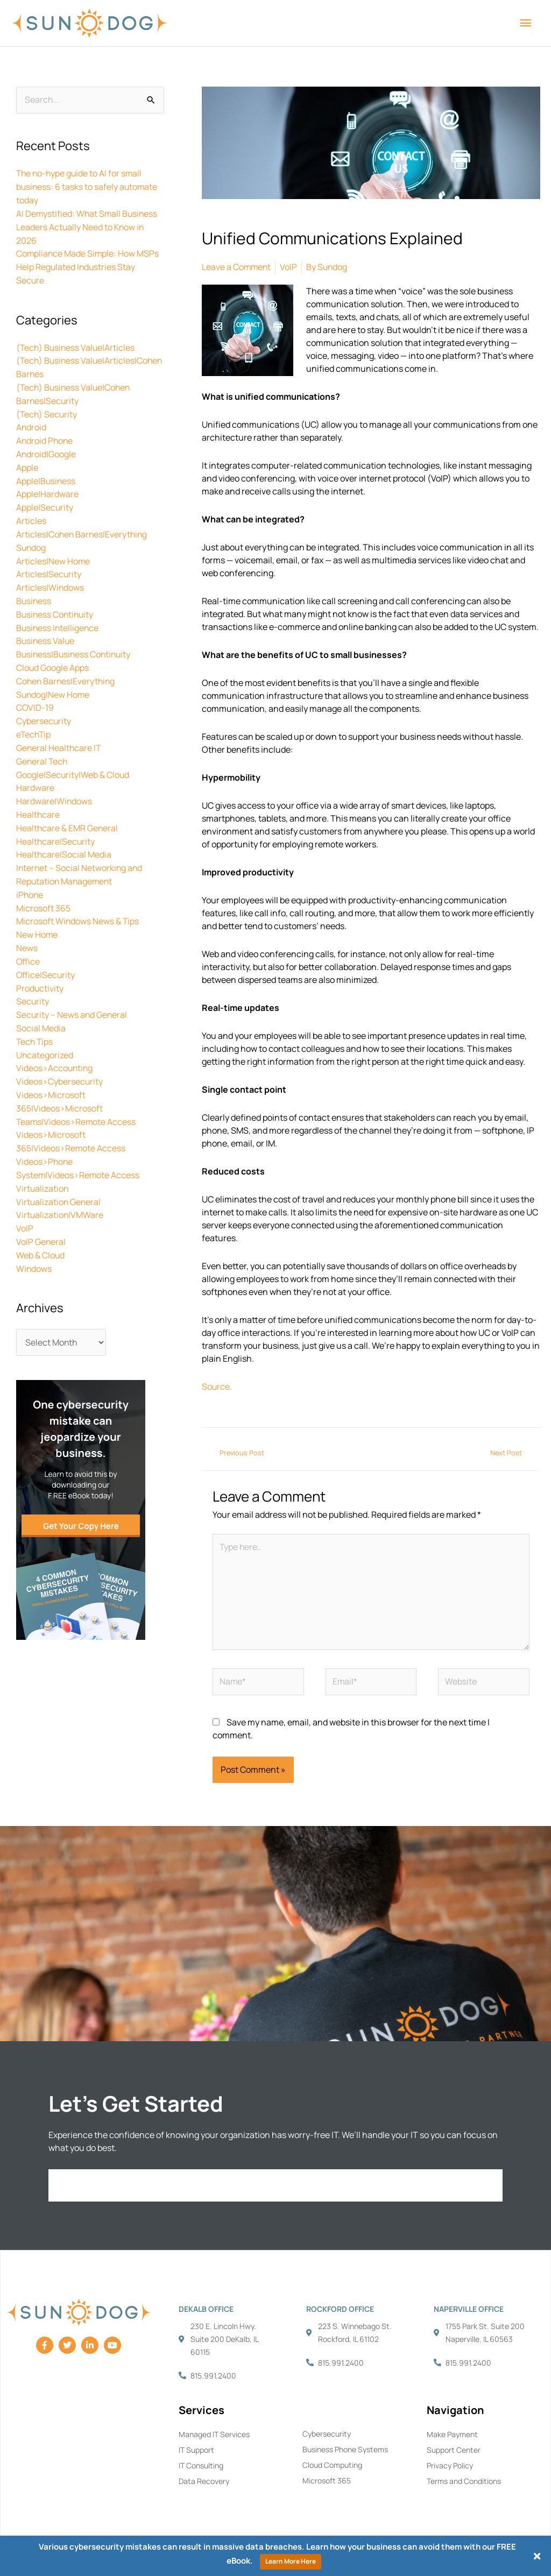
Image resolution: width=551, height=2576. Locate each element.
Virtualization (42, 1157)
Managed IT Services (214, 2435)
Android (31, 421)
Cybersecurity (44, 705)
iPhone (30, 873)
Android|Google (46, 446)
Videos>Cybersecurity (59, 1053)
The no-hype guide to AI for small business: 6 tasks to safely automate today (87, 187)
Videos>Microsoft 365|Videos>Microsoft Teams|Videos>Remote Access (76, 1079)
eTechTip (34, 718)
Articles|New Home (53, 550)
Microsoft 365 (43, 885)
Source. (217, 1386)
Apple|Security (45, 498)
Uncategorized (45, 1028)
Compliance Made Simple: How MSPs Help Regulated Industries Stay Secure (88, 264)
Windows (34, 1234)
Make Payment (452, 2435)
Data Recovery (204, 2481)
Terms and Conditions (464, 2481)
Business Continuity (56, 601)
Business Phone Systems (345, 2450)
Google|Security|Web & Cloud (73, 756)
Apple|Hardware (47, 485)
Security (33, 976)
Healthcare (38, 795)
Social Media (41, 1002)
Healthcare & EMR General (67, 808)
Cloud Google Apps (52, 653)
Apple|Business (46, 472)
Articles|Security (49, 563)
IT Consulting (201, 2466)
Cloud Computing (332, 2465)
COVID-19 (35, 692)
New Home (37, 911)
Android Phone (45, 434)
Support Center (454, 2450)
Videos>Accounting (55, 1040)
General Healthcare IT (59, 731)
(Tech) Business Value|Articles (76, 343)
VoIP (24, 1195)
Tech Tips (35, 1015)
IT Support (196, 2450)
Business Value (46, 627)
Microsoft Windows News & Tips (78, 898)
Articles (31, 511)
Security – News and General (72, 989)
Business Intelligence (58, 614)
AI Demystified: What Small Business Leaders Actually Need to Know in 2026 (88, 225)
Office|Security (46, 950)
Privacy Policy (450, 2466)
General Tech (42, 743)
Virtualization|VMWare (60, 1182)
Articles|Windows (50, 576)
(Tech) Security (47, 408)
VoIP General (41, 1208)
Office (28, 937)
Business (34, 589)
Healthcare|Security (56, 821)
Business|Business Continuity (75, 640)
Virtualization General (59, 1170)
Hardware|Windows (54, 782)
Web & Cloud (40, 1221)
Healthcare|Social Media (64, 834)
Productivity (40, 963)
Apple (27, 459)
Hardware (35, 769)
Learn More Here (290, 2561)
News (27, 924)
